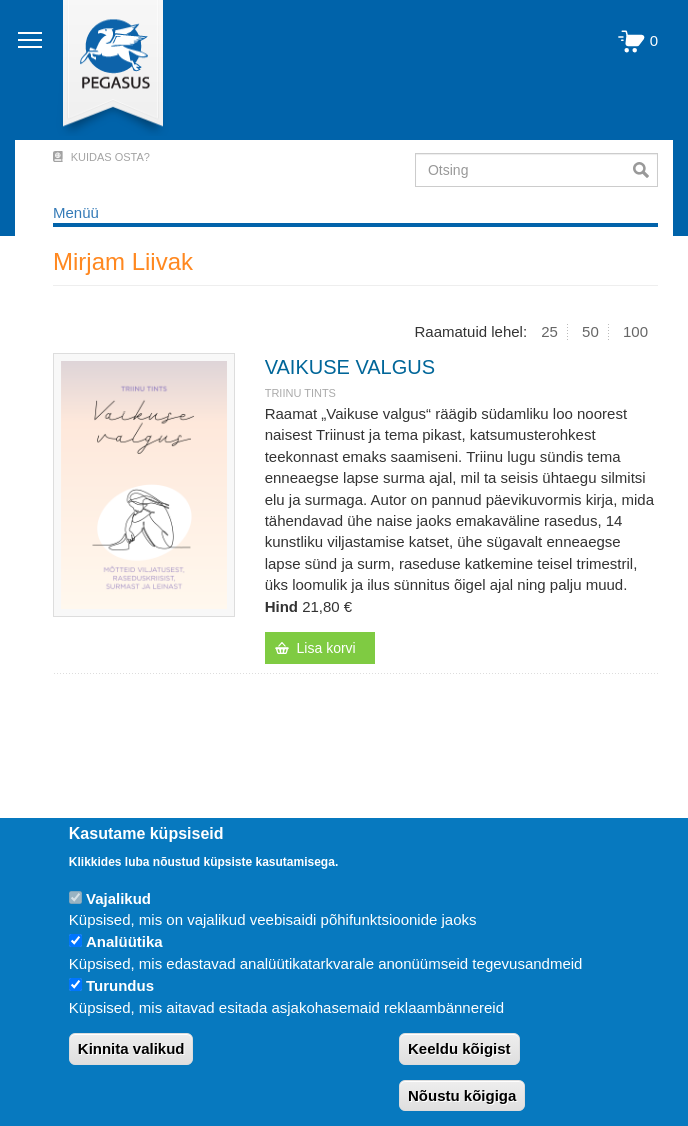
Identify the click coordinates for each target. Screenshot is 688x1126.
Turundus (120, 985)
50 (590, 331)
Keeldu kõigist (459, 1048)
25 (549, 331)
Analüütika (124, 941)
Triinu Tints (300, 393)
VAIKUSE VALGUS (350, 367)
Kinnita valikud (131, 1048)
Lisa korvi (326, 648)
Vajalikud (118, 898)
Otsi (645, 170)
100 (635, 331)
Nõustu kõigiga (462, 1095)
